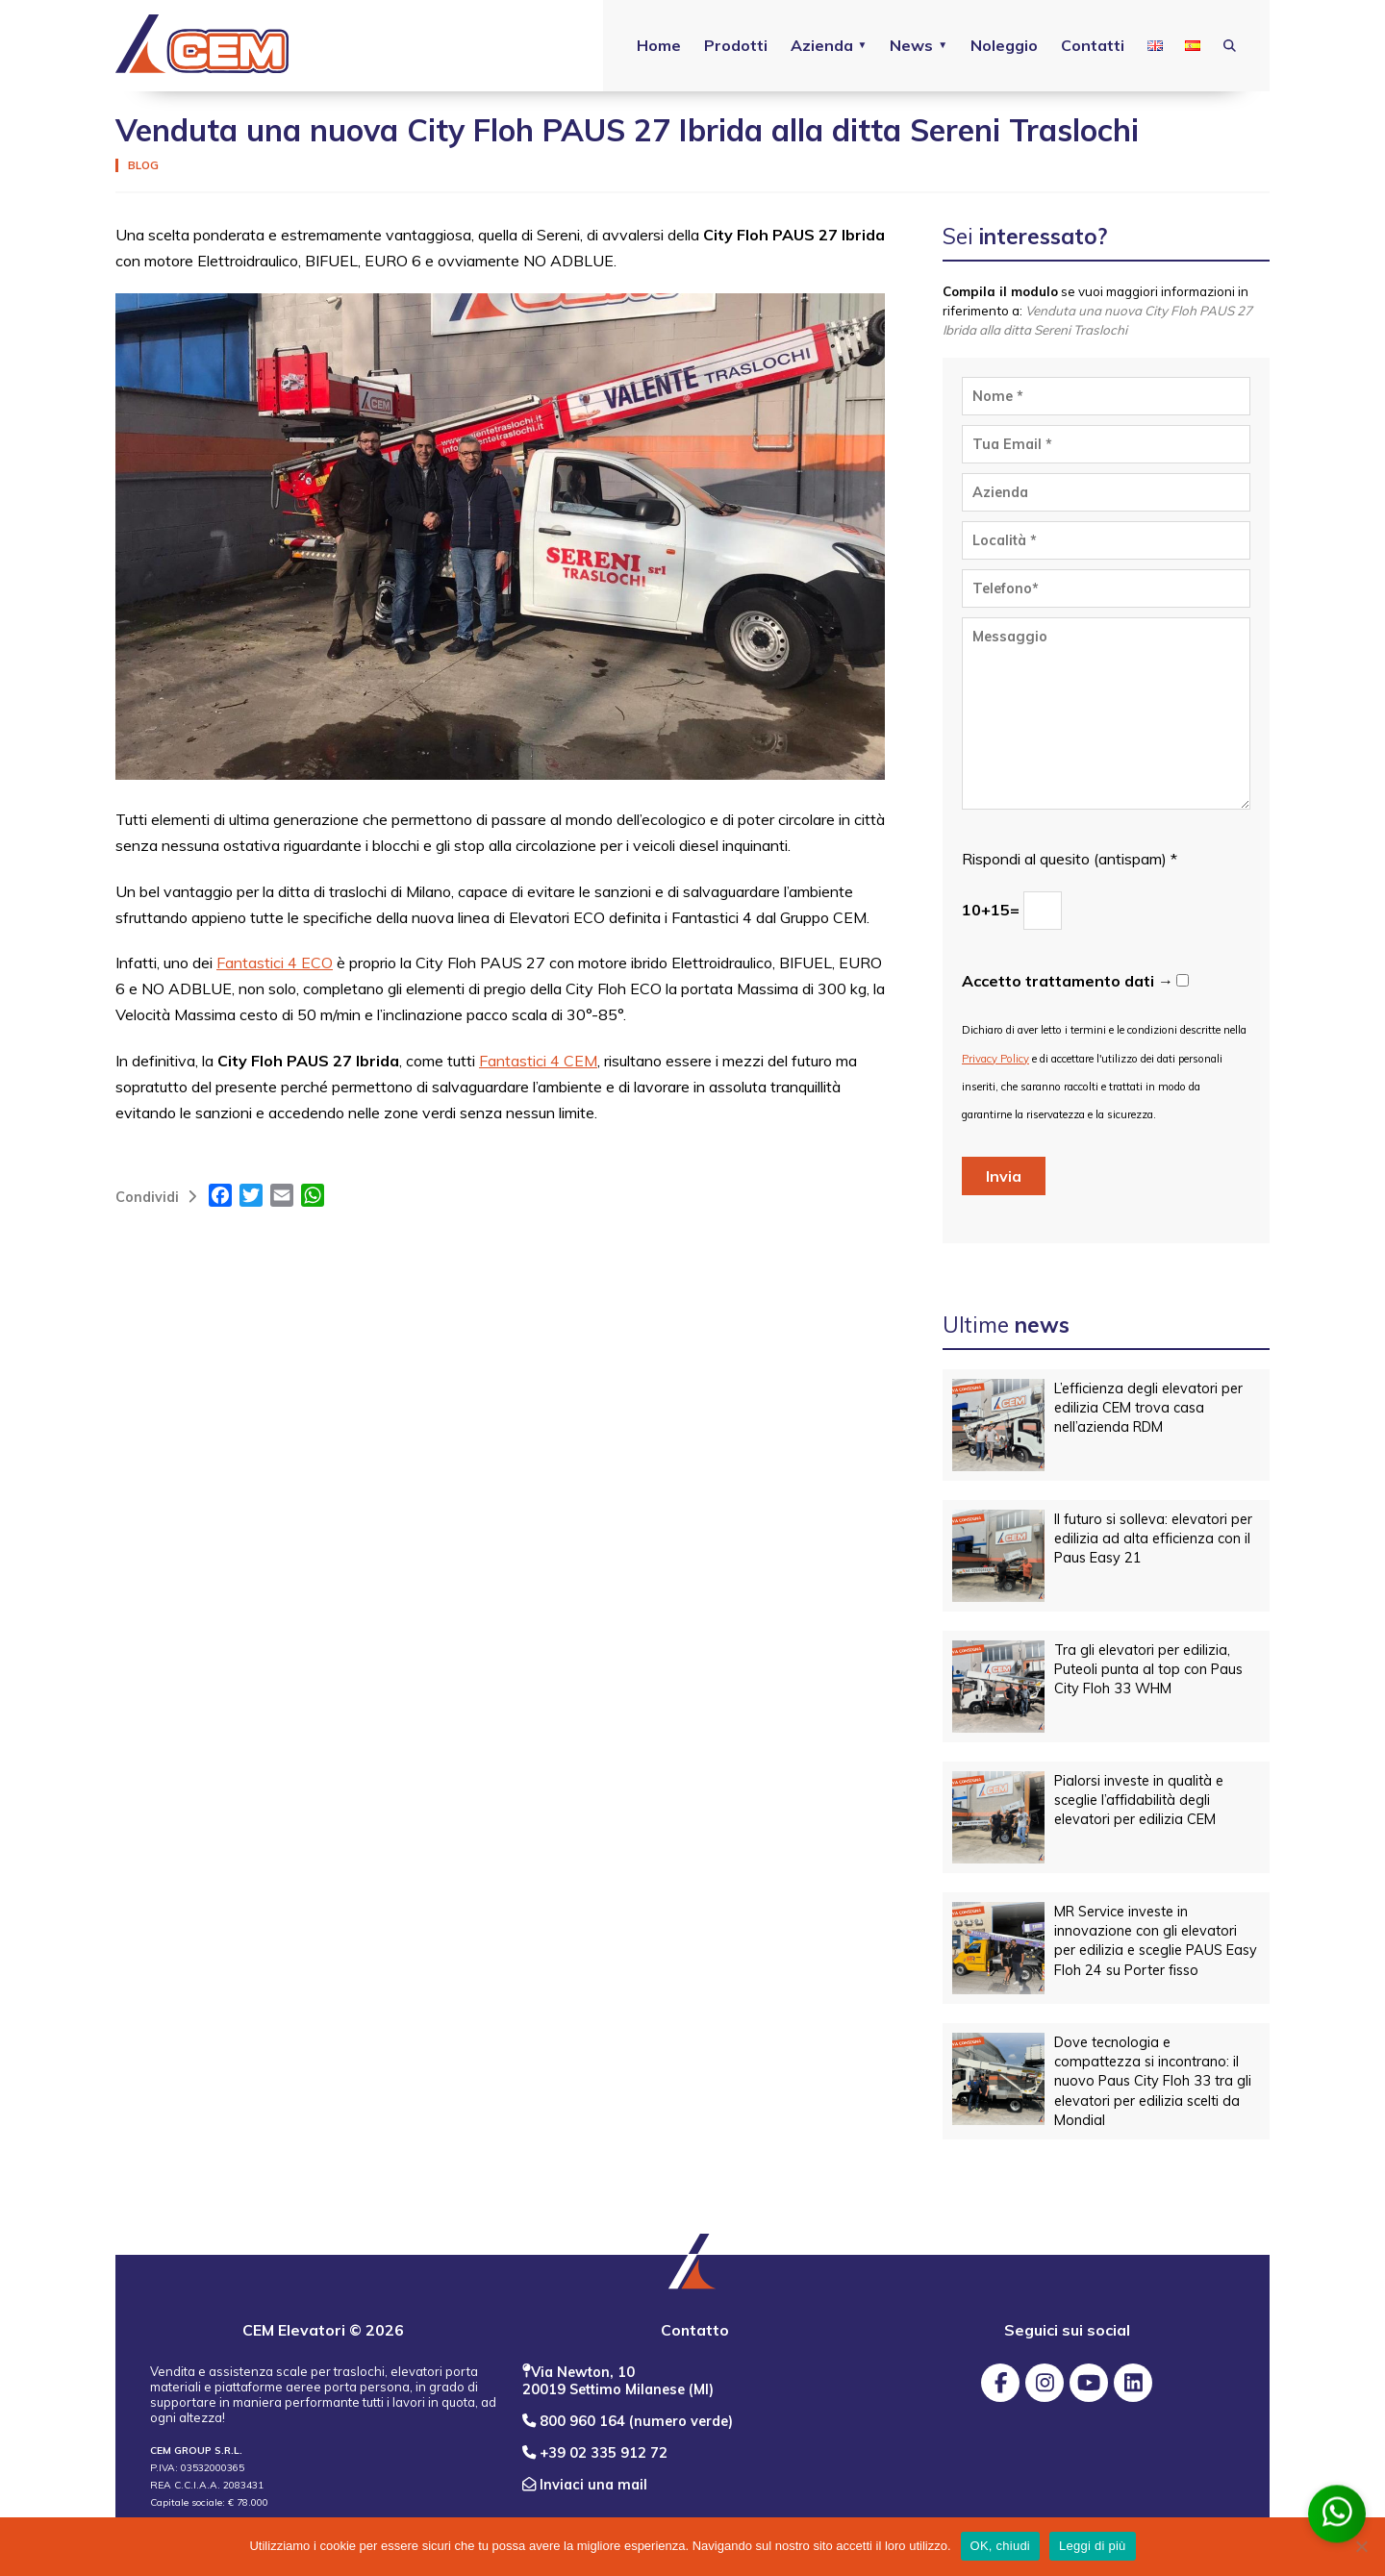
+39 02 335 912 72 (594, 2453)
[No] (1361, 2546)
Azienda (820, 45)
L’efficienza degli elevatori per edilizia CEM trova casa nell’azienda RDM (1148, 1408)
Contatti (1091, 45)
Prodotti (734, 45)
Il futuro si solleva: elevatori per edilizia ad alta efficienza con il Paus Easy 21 (1153, 1538)
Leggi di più (1092, 2545)
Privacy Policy (995, 1058)
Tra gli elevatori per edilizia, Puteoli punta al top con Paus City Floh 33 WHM (1148, 1669)
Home (657, 45)
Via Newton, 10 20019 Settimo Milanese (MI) (618, 2380)
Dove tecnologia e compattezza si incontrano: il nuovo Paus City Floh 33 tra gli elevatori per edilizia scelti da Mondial (1152, 2081)
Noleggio (1003, 45)
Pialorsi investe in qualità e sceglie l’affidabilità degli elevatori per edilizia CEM (1138, 1800)
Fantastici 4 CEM (538, 1060)
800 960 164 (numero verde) (627, 2421)
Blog (143, 165)
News (910, 45)
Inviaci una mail (584, 2484)
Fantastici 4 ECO (274, 962)
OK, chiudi (1000, 2545)
